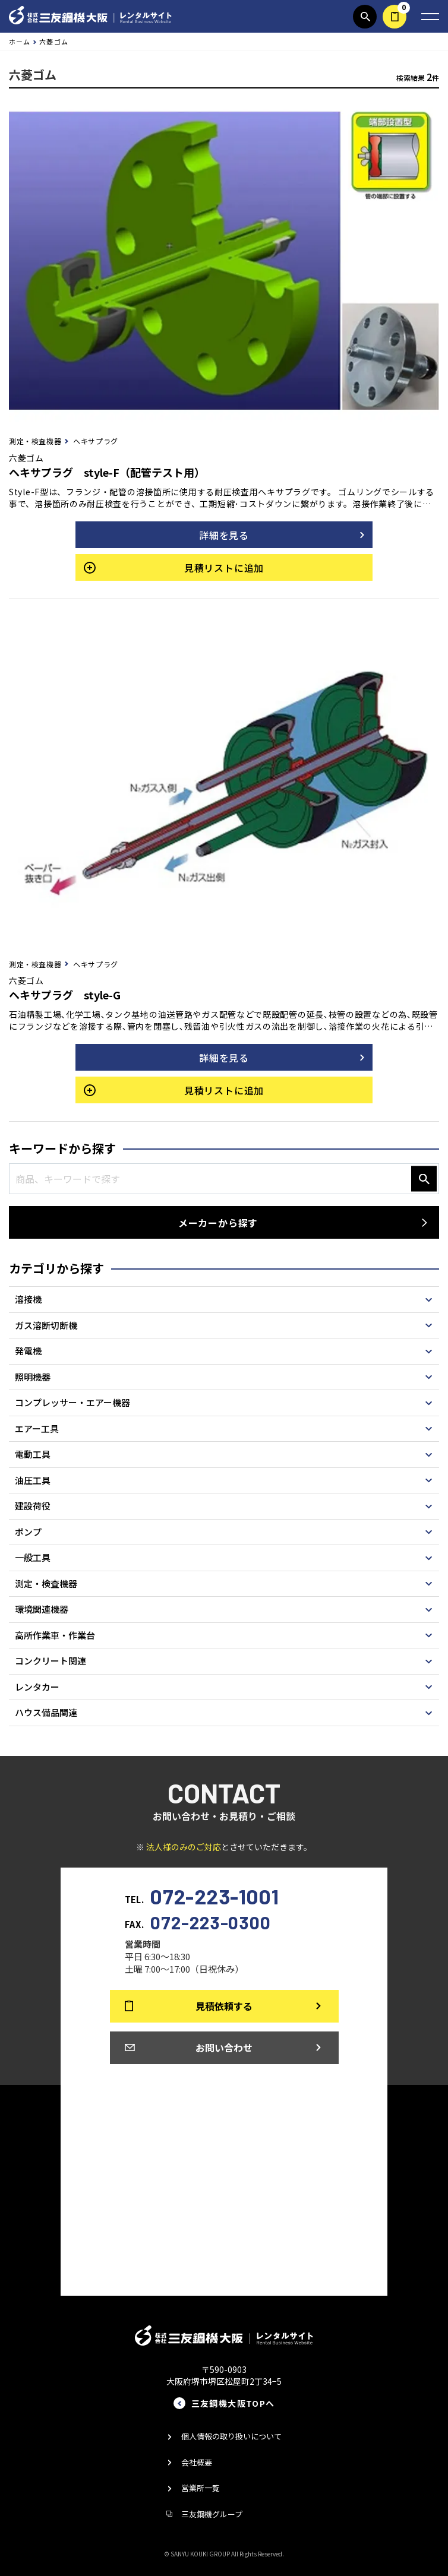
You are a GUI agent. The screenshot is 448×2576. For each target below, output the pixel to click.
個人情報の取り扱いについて (231, 2436)
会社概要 (196, 2462)
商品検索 (365, 17)
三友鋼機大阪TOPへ (233, 2403)
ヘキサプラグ (95, 441)
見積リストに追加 (224, 568)
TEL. (202, 1895)
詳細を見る (224, 535)
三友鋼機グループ (211, 2514)
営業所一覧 (200, 2487)
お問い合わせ (224, 2047)
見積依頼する (394, 17)
